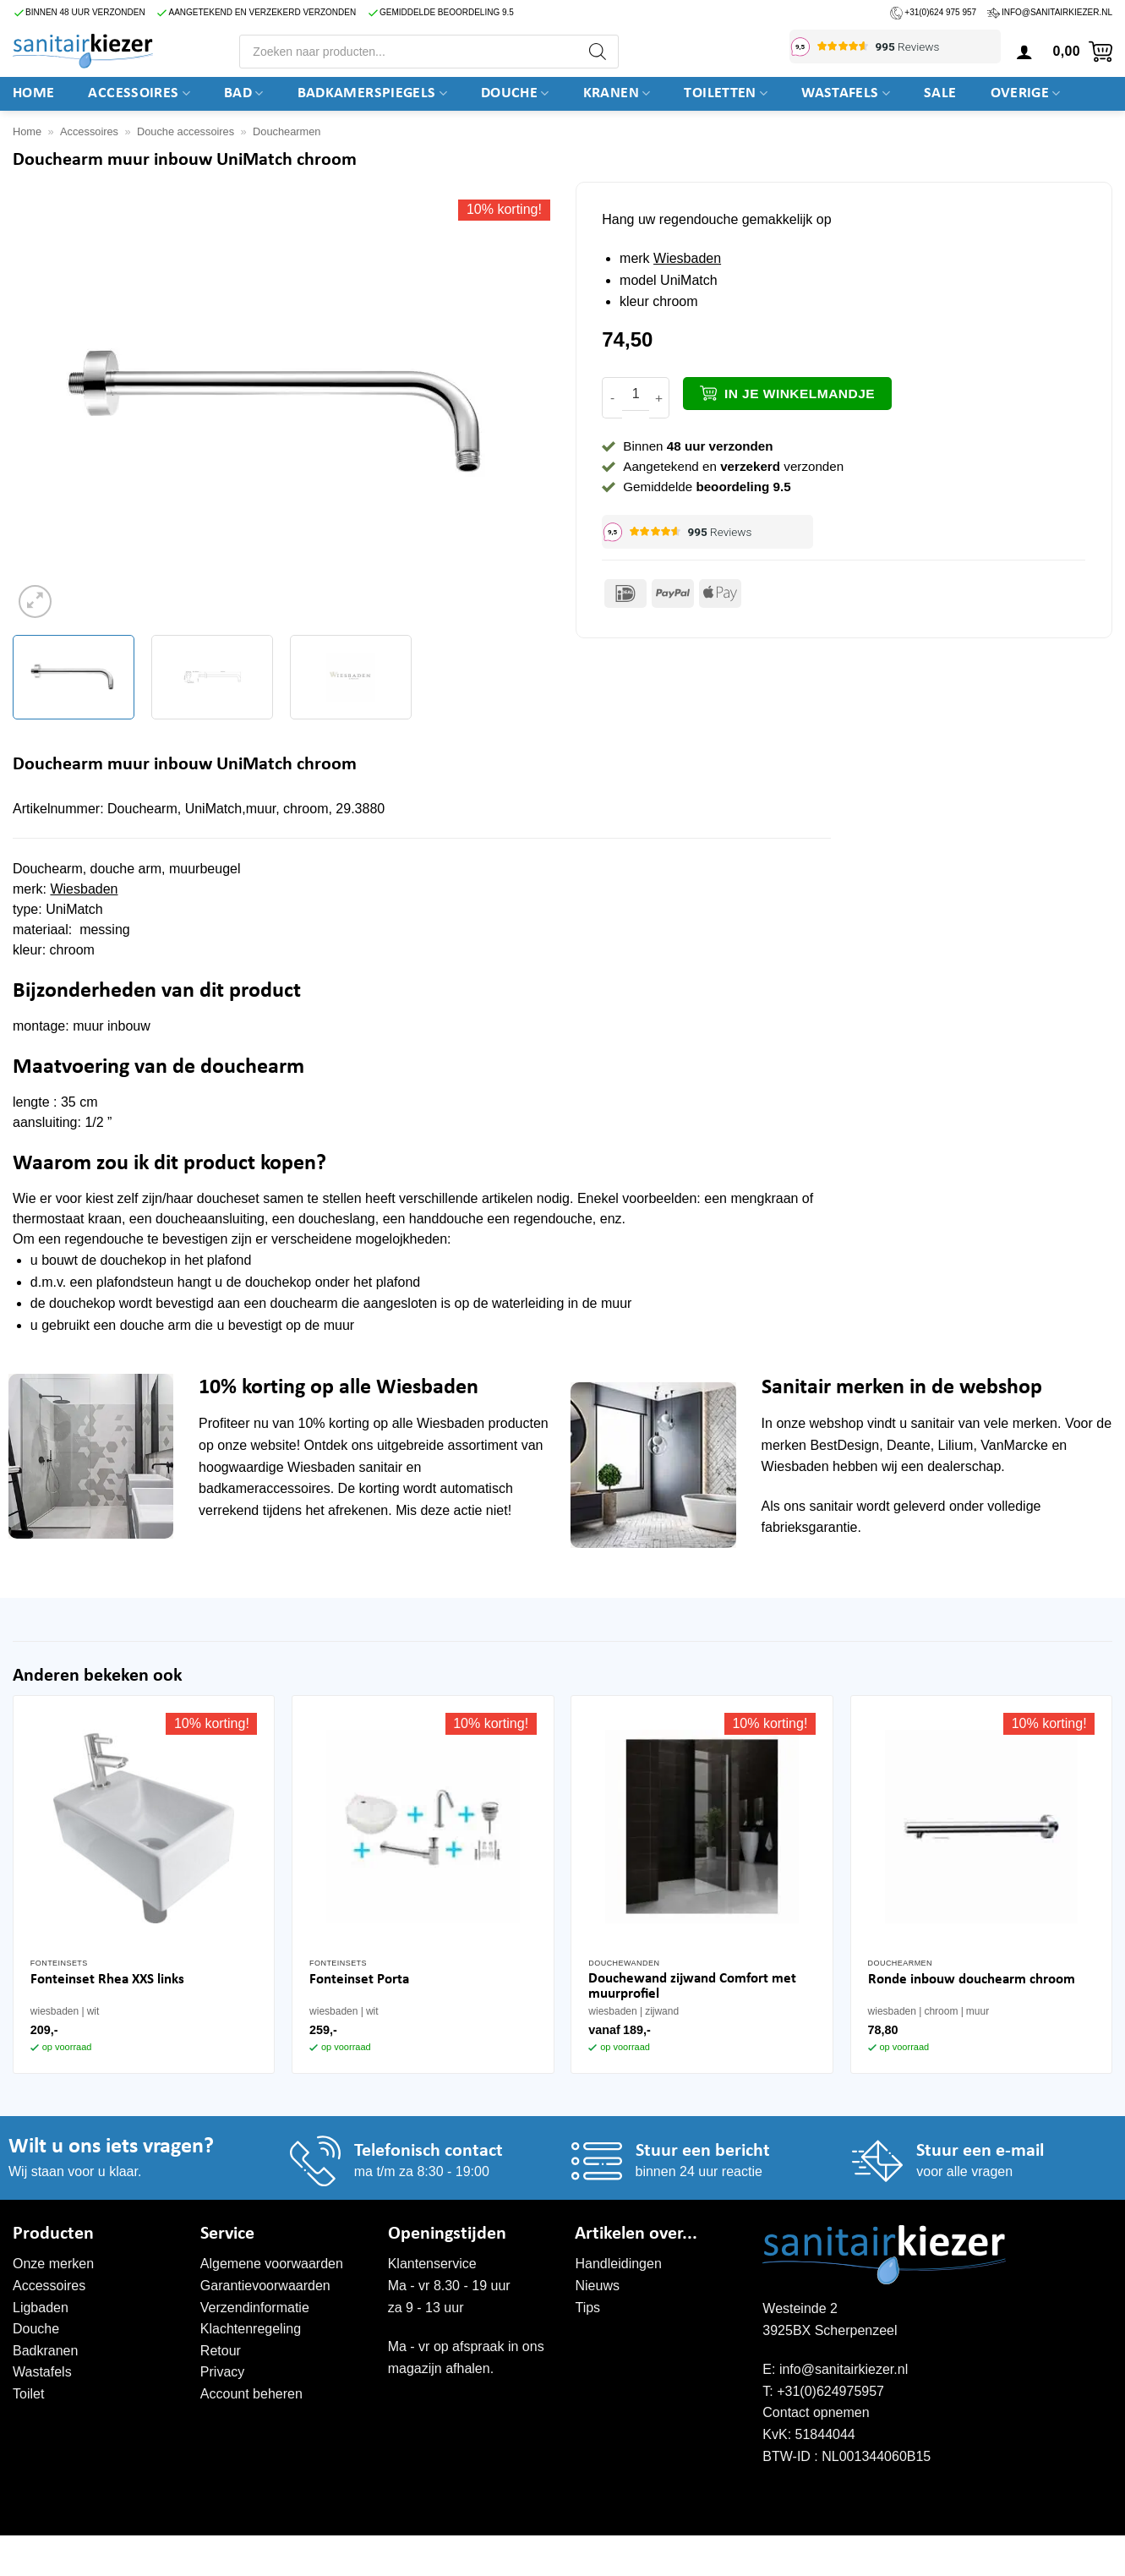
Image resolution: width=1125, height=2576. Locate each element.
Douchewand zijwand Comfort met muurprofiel (692, 1986)
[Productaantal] (635, 394)
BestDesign (844, 1445)
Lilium (956, 1445)
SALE (940, 93)
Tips (587, 2307)
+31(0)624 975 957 (940, 12)
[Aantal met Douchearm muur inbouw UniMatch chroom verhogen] (659, 397)
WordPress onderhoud (275, 2553)
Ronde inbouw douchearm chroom (971, 1979)
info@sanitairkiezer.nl (1057, 12)
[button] (1024, 51)
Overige (1026, 93)
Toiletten (725, 93)
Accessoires (139, 93)
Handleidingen (618, 2263)
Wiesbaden (687, 258)
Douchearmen (286, 131)
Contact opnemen (815, 2412)
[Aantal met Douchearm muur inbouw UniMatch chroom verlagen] (612, 397)
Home (33, 93)
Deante (909, 1445)
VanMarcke (1014, 1445)
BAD (244, 93)
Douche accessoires (185, 131)
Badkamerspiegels (372, 93)
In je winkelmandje (799, 393)
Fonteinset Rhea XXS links (107, 1979)
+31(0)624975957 (830, 2391)
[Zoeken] (597, 51)
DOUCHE (515, 93)
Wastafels (845, 93)
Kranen (617, 93)
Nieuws (597, 2285)
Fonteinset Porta (359, 1979)
